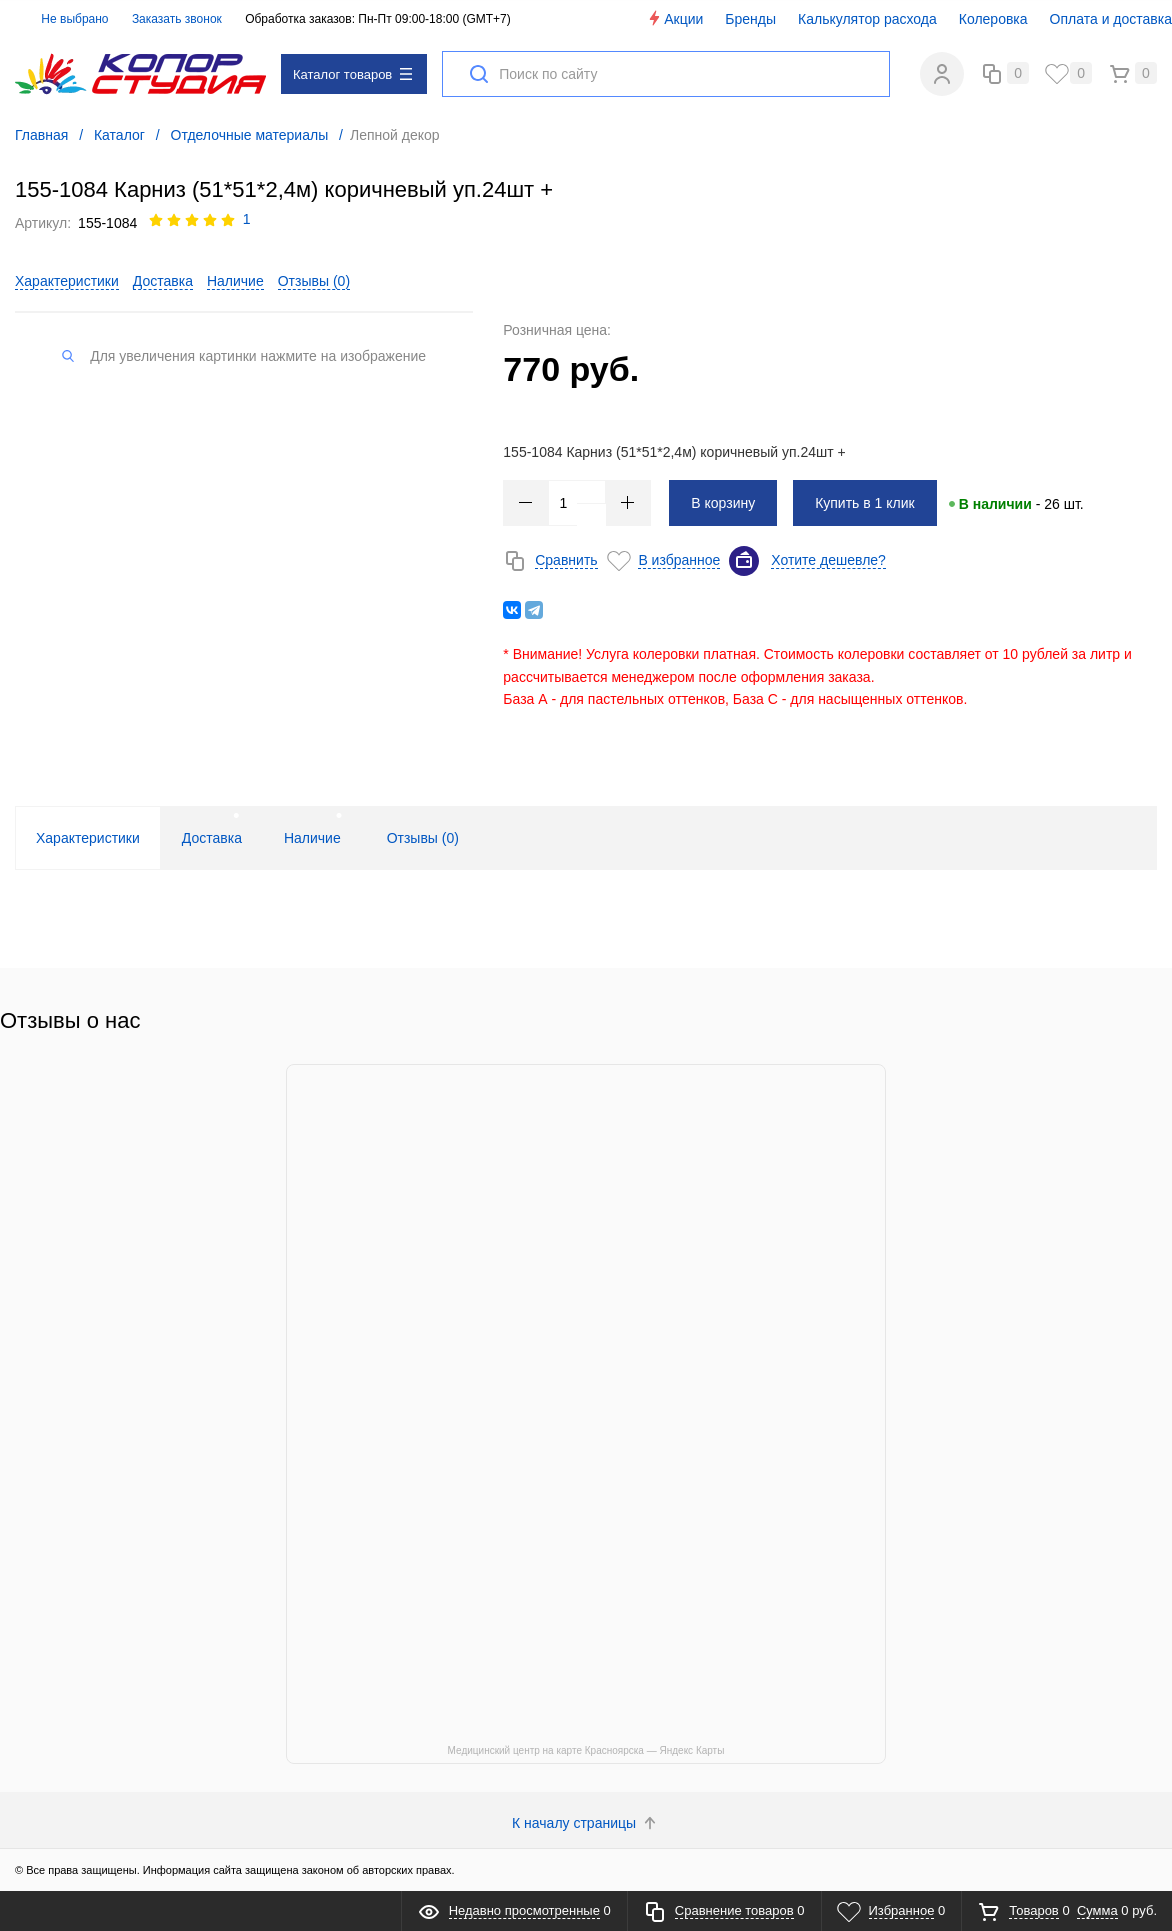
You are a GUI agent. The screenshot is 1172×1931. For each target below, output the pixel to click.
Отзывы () (314, 281)
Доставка (163, 281)
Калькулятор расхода (867, 19)
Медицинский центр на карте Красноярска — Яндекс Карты (586, 1750)
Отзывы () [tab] (423, 838)
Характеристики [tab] (88, 838)
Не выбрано (63, 19)
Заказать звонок (177, 19)
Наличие (235, 281)
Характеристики (67, 281)
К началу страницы (586, 1823)
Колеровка (993, 19)
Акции (674, 18)
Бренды (750, 19)
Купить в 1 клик (865, 503)
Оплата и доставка (1111, 19)
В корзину (723, 503)
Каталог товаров (352, 74)
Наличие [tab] (312, 838)
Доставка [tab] (212, 838)
